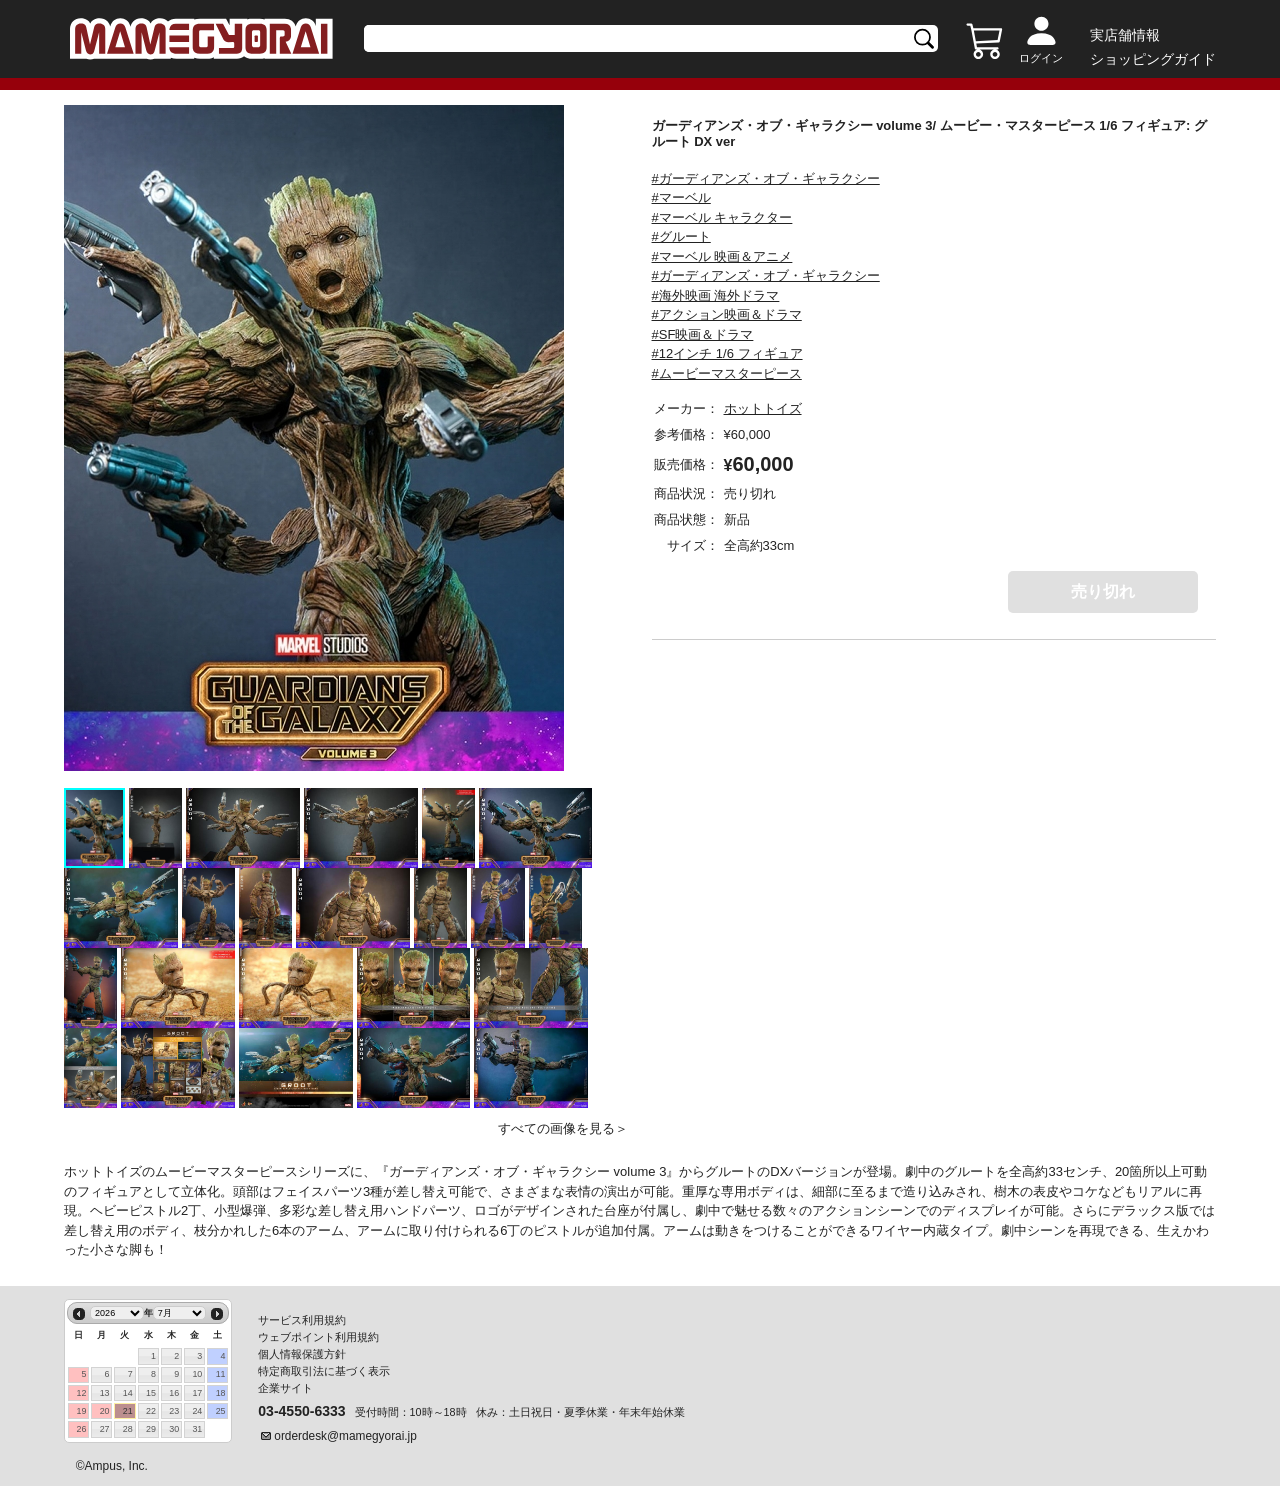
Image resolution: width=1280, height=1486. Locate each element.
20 (105, 1411)
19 (81, 1411)
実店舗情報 (1125, 35)
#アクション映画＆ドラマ (727, 314)
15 (151, 1393)
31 (197, 1429)
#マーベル (681, 197)
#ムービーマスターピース (727, 373)
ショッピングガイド (1153, 59)
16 (174, 1393)
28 (128, 1429)
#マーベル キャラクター (722, 217)
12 (81, 1393)
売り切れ (1103, 591)
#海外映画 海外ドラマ (716, 295)
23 (174, 1411)
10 (197, 1374)
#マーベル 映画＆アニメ (722, 256)
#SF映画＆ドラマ (703, 334)
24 (197, 1411)
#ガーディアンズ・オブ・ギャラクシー (766, 178)
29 (151, 1429)
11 (221, 1374)
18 (221, 1393)
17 (197, 1393)
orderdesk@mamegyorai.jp (345, 1436)
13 (105, 1393)
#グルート (681, 236)
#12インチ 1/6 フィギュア (727, 353)
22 (151, 1411)
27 (105, 1429)
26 (81, 1429)
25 (221, 1411)
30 (174, 1429)
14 (128, 1393)
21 (128, 1411)
